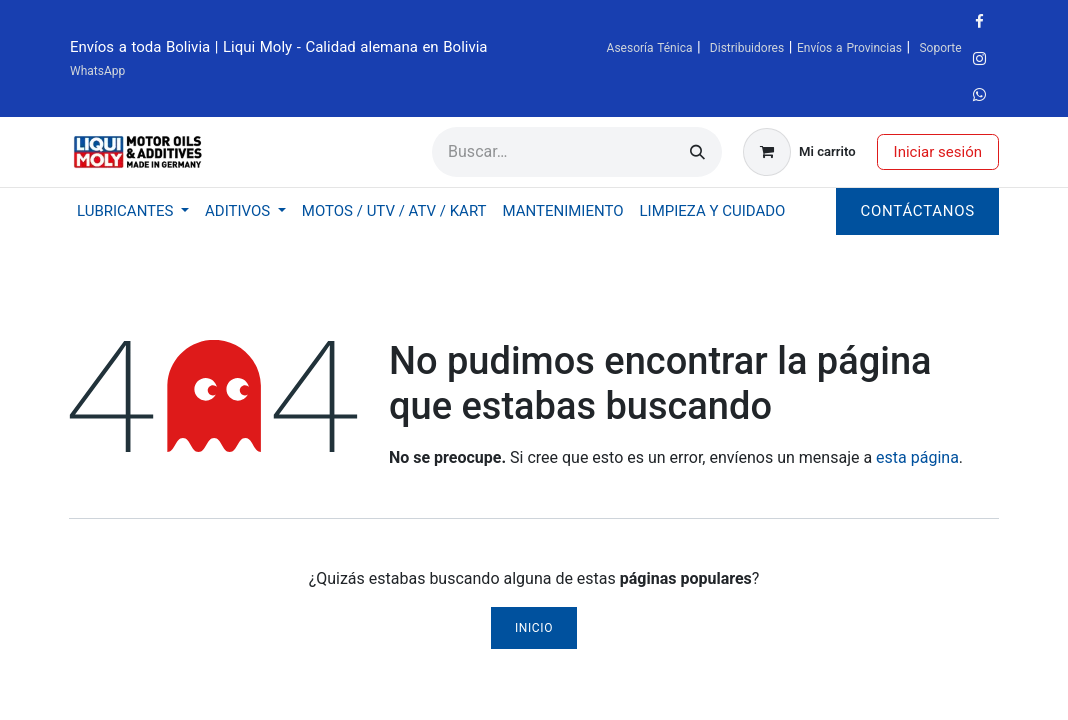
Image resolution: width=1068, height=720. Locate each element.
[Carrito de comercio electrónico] (799, 152)
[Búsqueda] (697, 152)
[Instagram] (980, 59)
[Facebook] (980, 22)
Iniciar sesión (938, 152)
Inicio (534, 628)
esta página (917, 457)
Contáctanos (917, 211)
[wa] (980, 95)
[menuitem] (133, 211)
